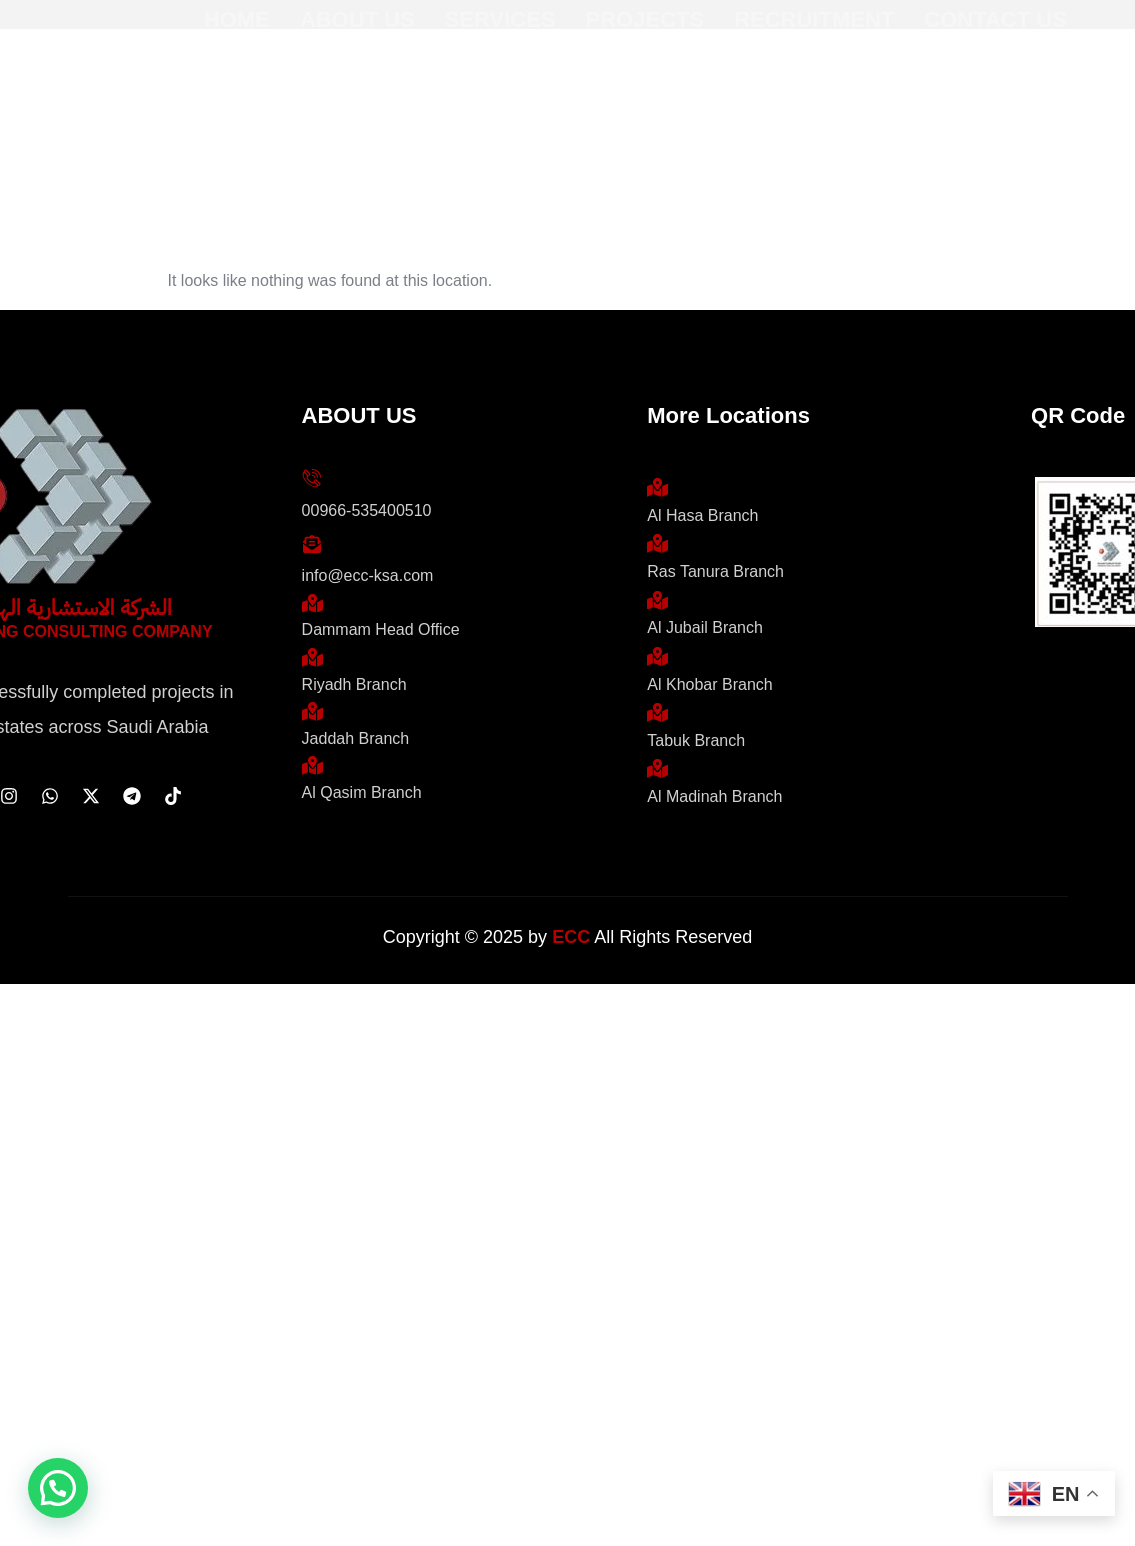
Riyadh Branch (354, 684)
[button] (58, 1488)
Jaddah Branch (356, 738)
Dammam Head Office (381, 629)
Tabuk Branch (696, 740)
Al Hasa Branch (702, 515)
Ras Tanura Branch (715, 571)
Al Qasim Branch (362, 792)
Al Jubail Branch (705, 627)
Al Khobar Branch (709, 684)
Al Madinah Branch (714, 796)
